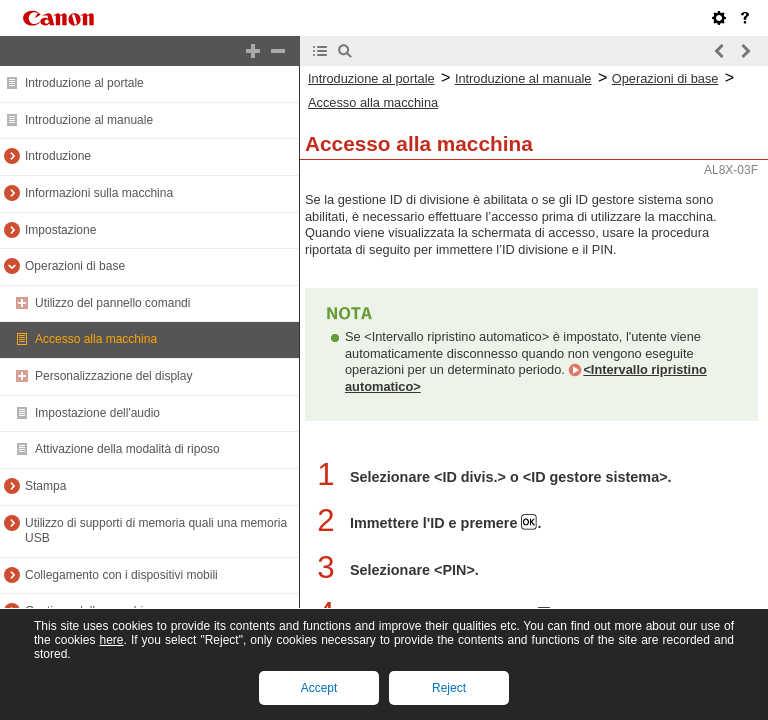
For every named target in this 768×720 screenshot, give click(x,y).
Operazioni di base (75, 266)
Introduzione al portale (84, 83)
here (111, 640)
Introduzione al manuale (89, 120)
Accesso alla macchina (96, 339)
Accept (319, 688)
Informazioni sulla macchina (99, 193)
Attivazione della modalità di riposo (127, 449)
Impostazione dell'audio (97, 413)
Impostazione (60, 230)
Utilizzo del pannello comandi (112, 303)
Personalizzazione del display (113, 376)
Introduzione (58, 156)
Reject (449, 688)
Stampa (45, 486)
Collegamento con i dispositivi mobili (121, 575)
